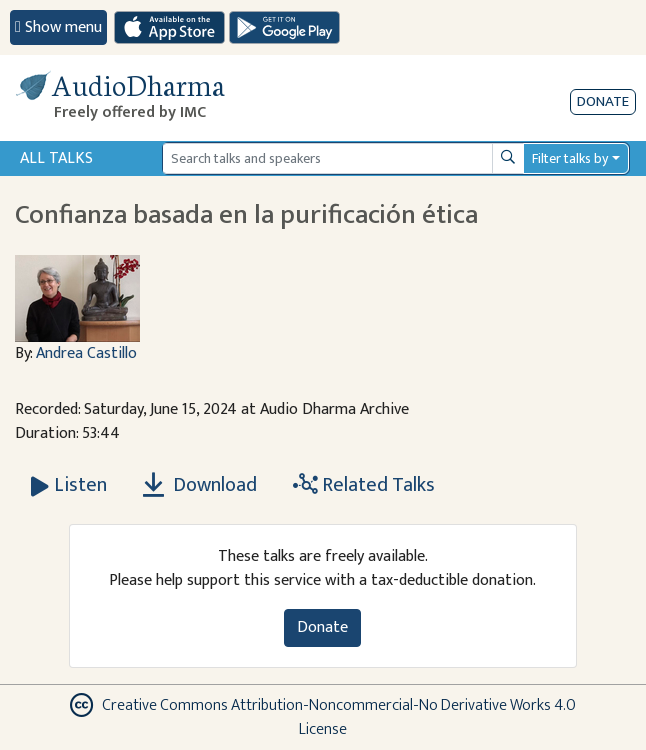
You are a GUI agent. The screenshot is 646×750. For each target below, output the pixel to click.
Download (200, 485)
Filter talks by (570, 158)
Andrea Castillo (86, 353)
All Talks (56, 158)
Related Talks (364, 485)
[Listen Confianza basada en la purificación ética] (69, 485)
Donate (603, 101)
